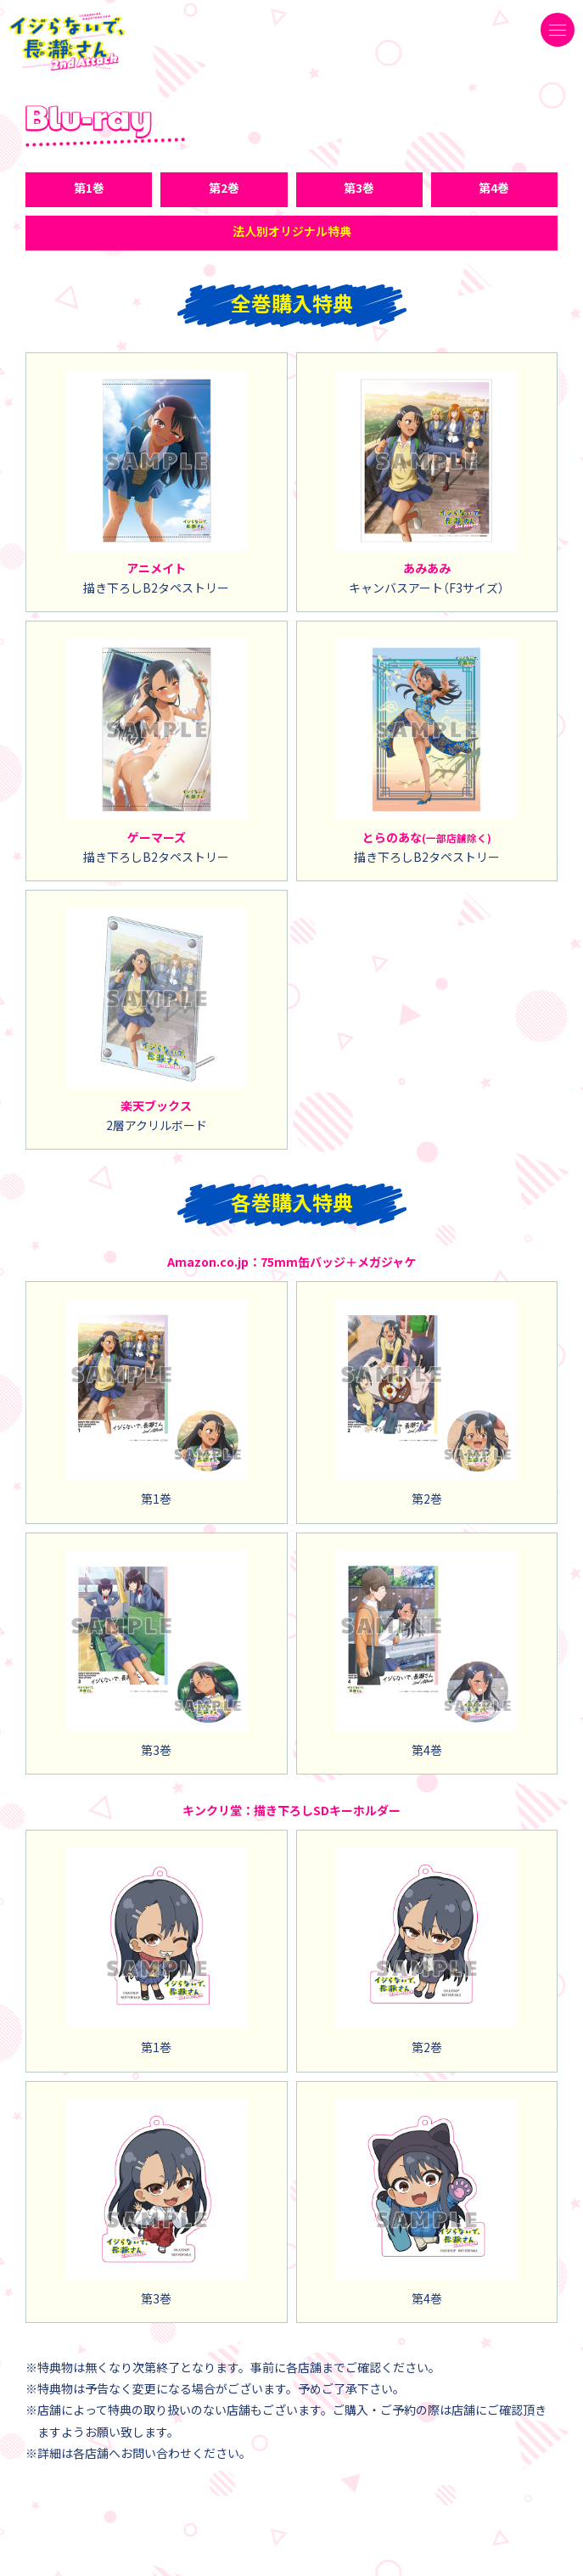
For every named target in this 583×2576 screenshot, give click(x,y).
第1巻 (89, 188)
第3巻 (359, 188)
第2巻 (224, 188)
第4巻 (494, 188)
